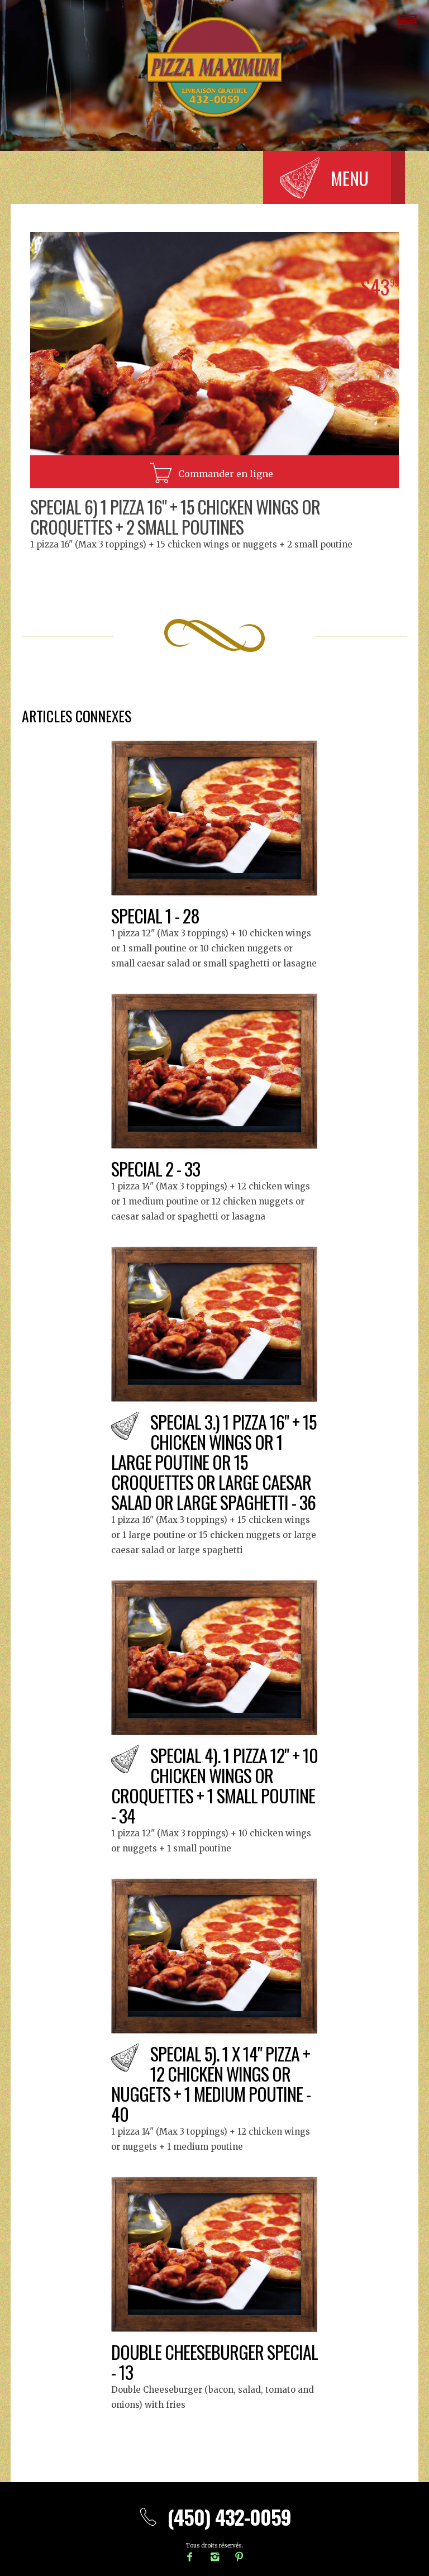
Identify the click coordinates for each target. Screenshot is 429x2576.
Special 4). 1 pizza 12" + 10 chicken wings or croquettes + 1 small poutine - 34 (214, 1785)
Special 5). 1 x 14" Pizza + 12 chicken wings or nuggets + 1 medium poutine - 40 (211, 2083)
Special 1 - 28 (155, 915)
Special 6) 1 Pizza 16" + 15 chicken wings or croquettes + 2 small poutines (175, 516)
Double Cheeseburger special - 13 (214, 2362)
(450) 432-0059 (214, 2516)
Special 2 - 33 (155, 1168)
